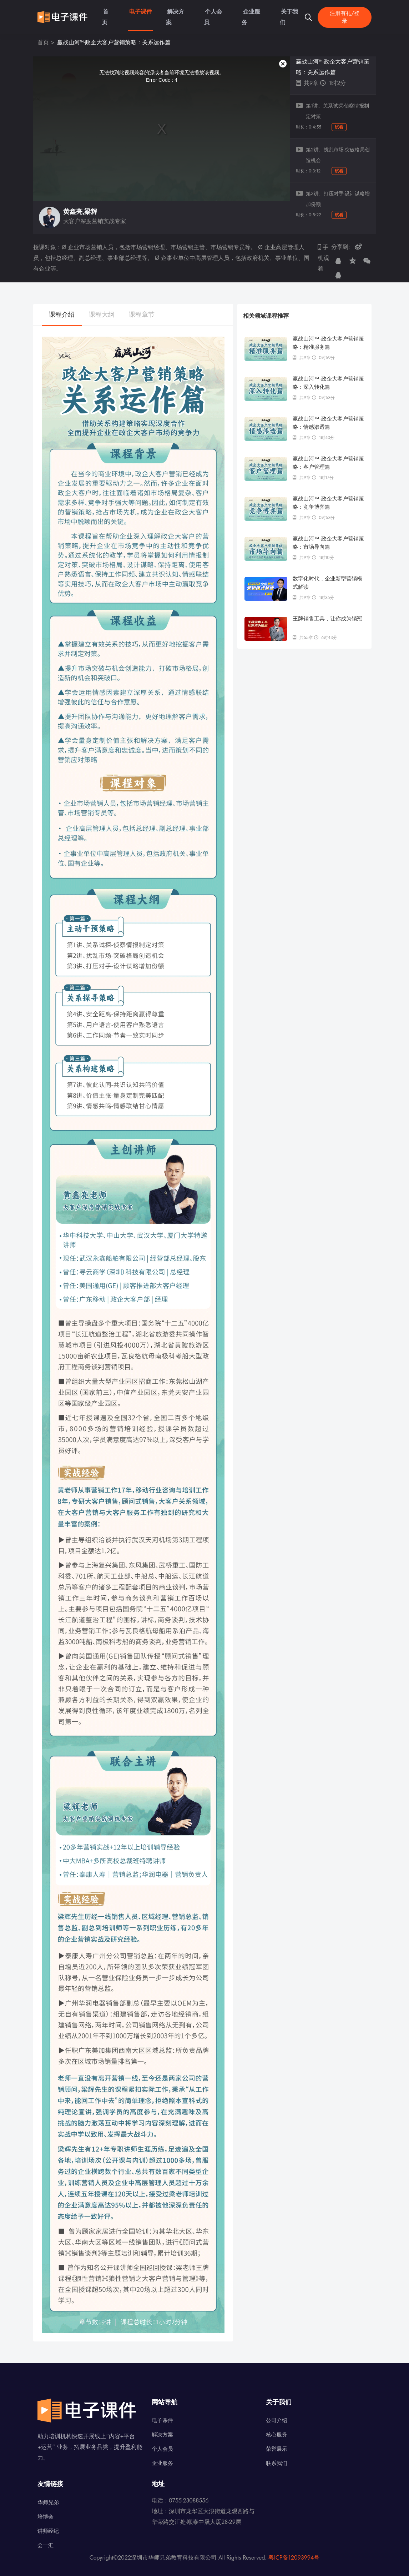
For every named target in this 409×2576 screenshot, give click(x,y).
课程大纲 (102, 314)
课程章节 (142, 314)
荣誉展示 (276, 2449)
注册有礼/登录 (344, 13)
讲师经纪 (48, 2531)
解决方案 (173, 13)
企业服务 (244, 13)
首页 (107, 13)
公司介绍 (276, 2420)
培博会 (45, 2517)
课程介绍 (62, 314)
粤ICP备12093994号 (293, 2558)
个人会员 (208, 13)
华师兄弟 (48, 2502)
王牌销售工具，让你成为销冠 (327, 618)
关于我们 (280, 13)
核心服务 (276, 2435)
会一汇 (45, 2545)
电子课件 (137, 13)
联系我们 (276, 2463)
